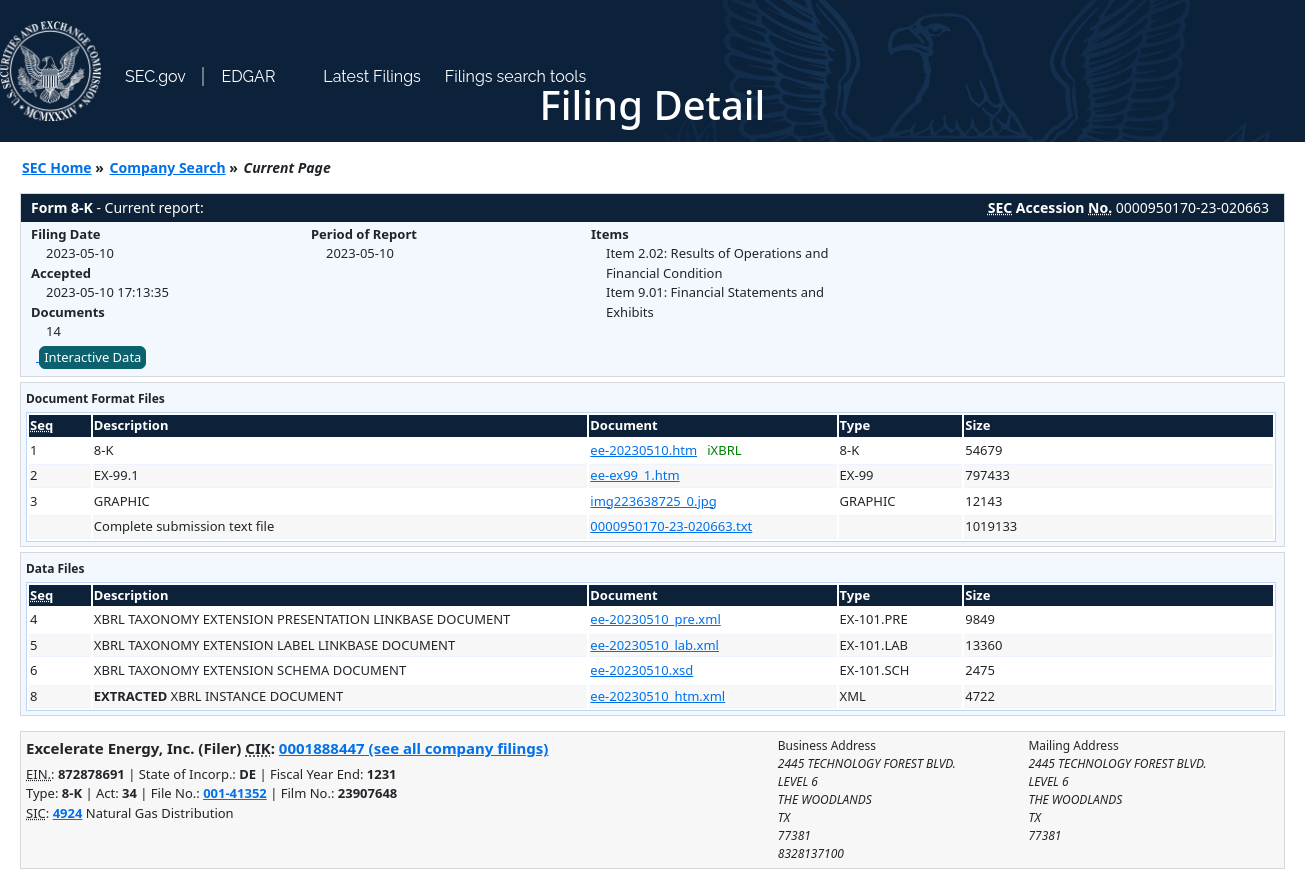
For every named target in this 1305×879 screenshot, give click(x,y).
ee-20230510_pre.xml (655, 619)
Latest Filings (371, 76)
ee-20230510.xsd (641, 670)
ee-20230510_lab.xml (654, 645)
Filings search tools (516, 76)
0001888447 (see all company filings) (413, 748)
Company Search (168, 167)
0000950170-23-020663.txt (671, 526)
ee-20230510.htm (643, 450)
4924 (68, 813)
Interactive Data (92, 357)
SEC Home (57, 167)
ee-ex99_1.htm (634, 475)
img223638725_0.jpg (653, 501)
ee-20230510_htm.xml (657, 696)
